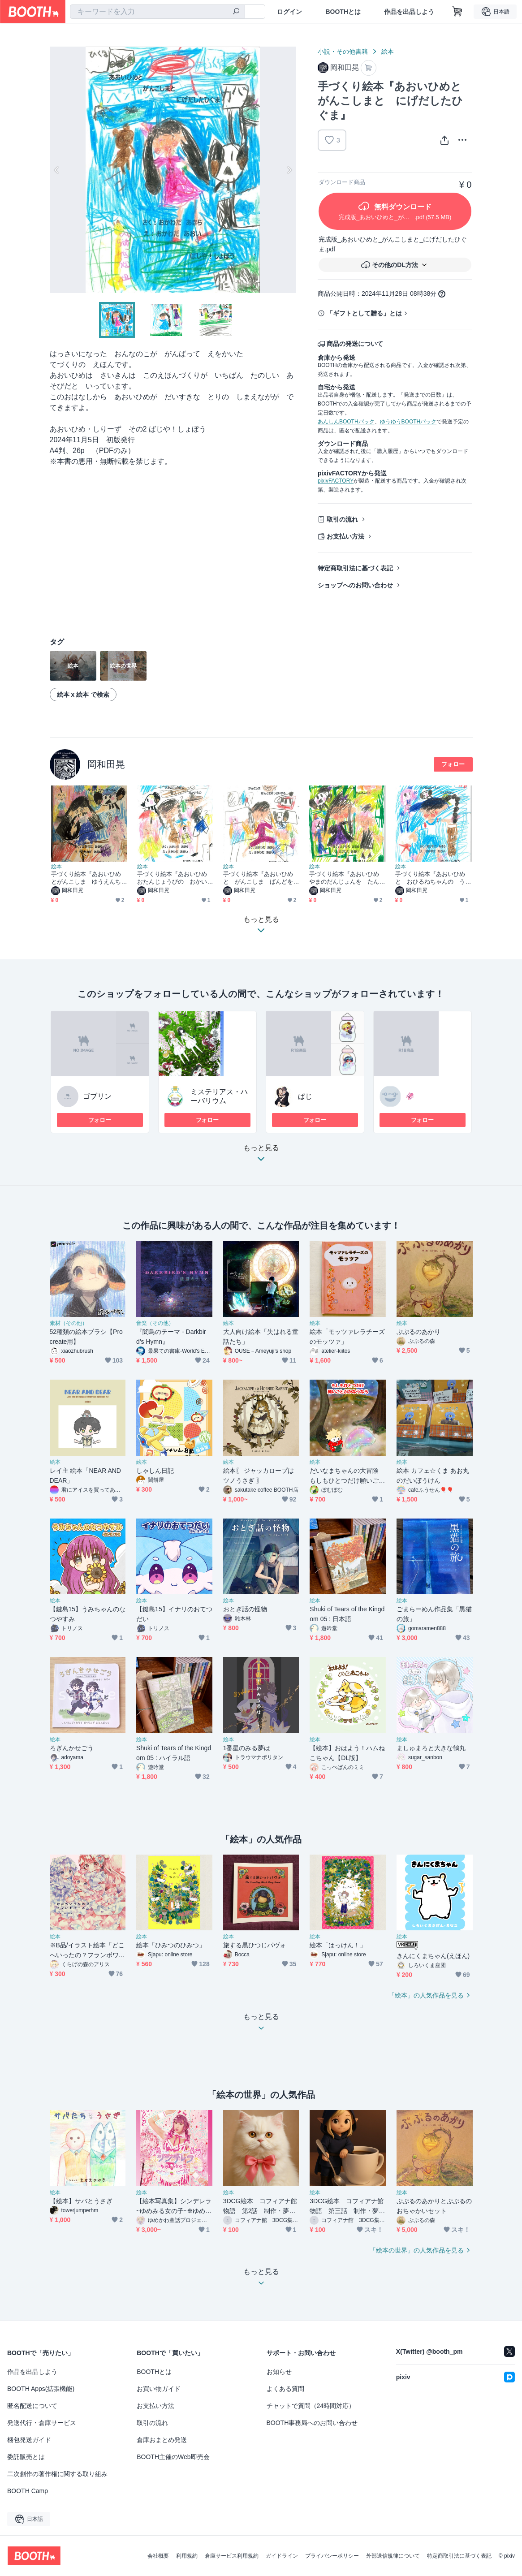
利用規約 (187, 2556)
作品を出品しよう (409, 12)
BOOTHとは (343, 12)
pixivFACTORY (336, 481)
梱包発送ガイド (29, 2439)
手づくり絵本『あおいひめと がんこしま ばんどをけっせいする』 (258, 878)
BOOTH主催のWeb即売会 (173, 2456)
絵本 (387, 51)
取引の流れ (342, 519)
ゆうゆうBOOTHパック (408, 422)
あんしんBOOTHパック (346, 422)
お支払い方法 (345, 536)
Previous (57, 170)
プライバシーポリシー (332, 2556)
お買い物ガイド (159, 2388)
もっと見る (261, 1155)
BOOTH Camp (27, 2490)
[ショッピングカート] (457, 11)
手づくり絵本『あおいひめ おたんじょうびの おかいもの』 (175, 878)
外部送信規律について (393, 2556)
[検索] (236, 12)
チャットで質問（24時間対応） (311, 2405)
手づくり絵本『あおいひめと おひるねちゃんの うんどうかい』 (430, 878)
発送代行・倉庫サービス (41, 2422)
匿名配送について (32, 2405)
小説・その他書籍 (343, 51)
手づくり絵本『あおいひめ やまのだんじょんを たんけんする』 (347, 878)
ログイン (289, 12)
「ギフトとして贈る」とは (364, 313)
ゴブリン (97, 1096)
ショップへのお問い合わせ (355, 585)
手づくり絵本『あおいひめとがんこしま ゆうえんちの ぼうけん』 (86, 878)
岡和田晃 (106, 764)
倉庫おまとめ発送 (162, 2439)
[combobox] (157, 11)
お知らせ (279, 2371)
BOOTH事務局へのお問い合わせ (312, 2422)
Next (289, 170)
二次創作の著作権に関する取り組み (57, 2473)
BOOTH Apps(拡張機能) (40, 2388)
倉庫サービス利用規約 (232, 2556)
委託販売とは (26, 2456)
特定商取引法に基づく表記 (355, 568)
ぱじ (305, 1096)
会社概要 (158, 2556)
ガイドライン (282, 2556)
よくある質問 (285, 2388)
